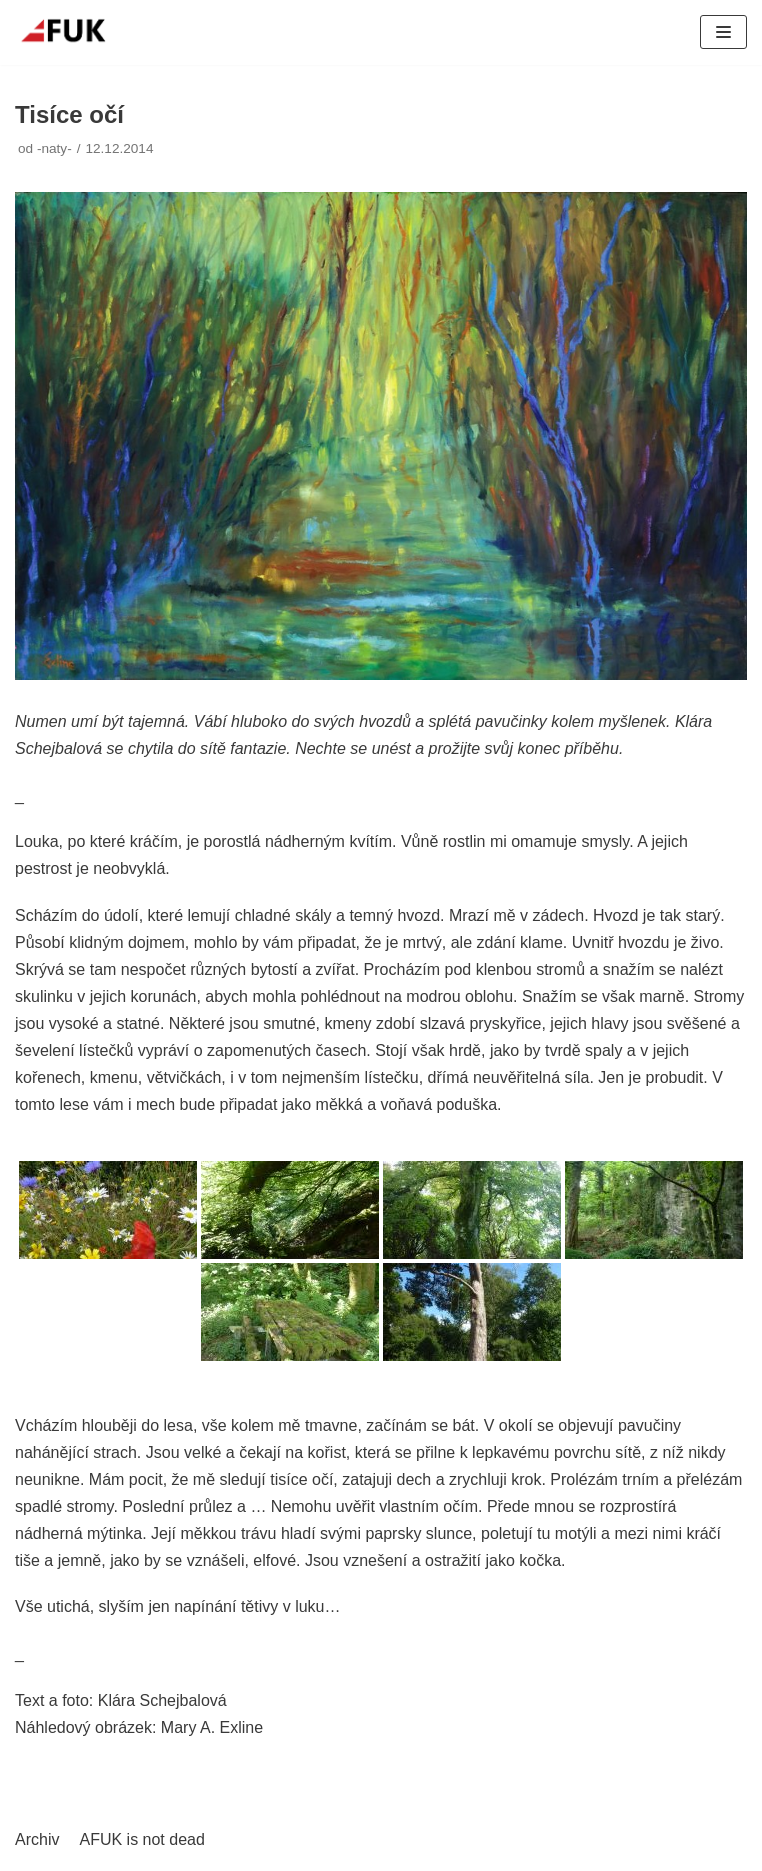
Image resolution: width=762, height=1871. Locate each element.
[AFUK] (75, 32)
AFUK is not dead (141, 1839)
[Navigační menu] (723, 32)
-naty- (54, 148)
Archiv (37, 1839)
